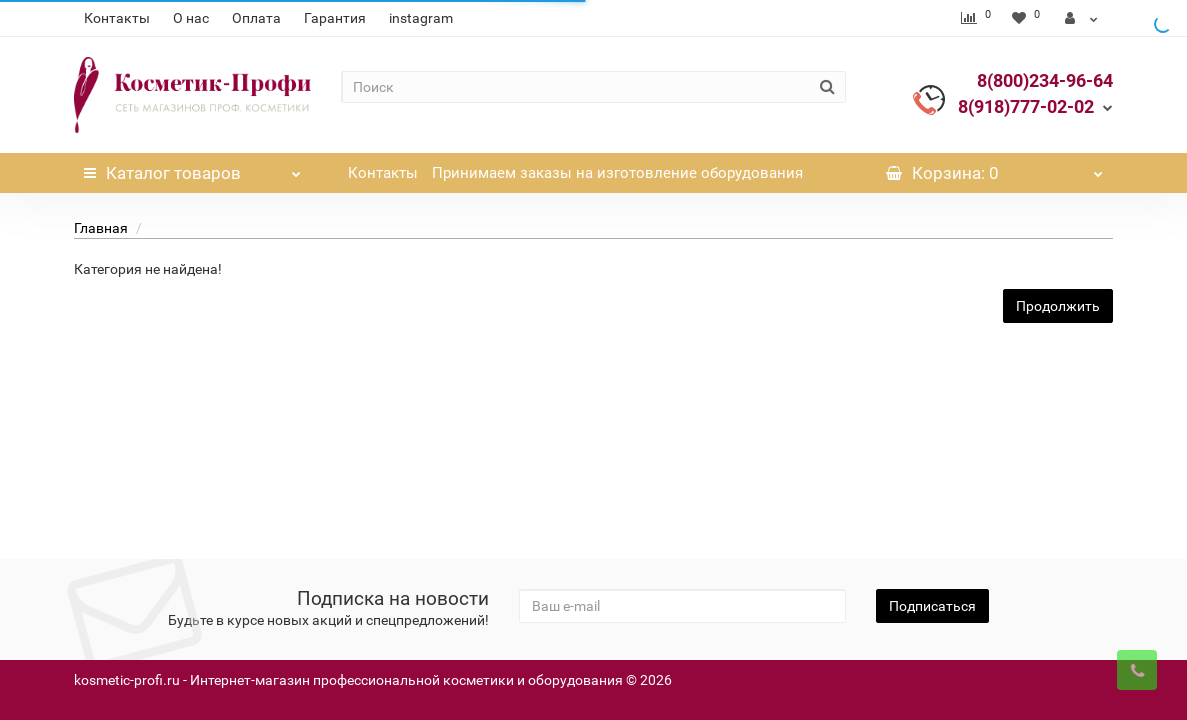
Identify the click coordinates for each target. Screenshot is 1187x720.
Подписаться (932, 606)
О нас (191, 18)
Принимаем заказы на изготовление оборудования (617, 173)
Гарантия (335, 18)
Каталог (192, 168)
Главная (101, 228)
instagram (421, 18)
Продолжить (1058, 306)
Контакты (117, 18)
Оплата (256, 18)
